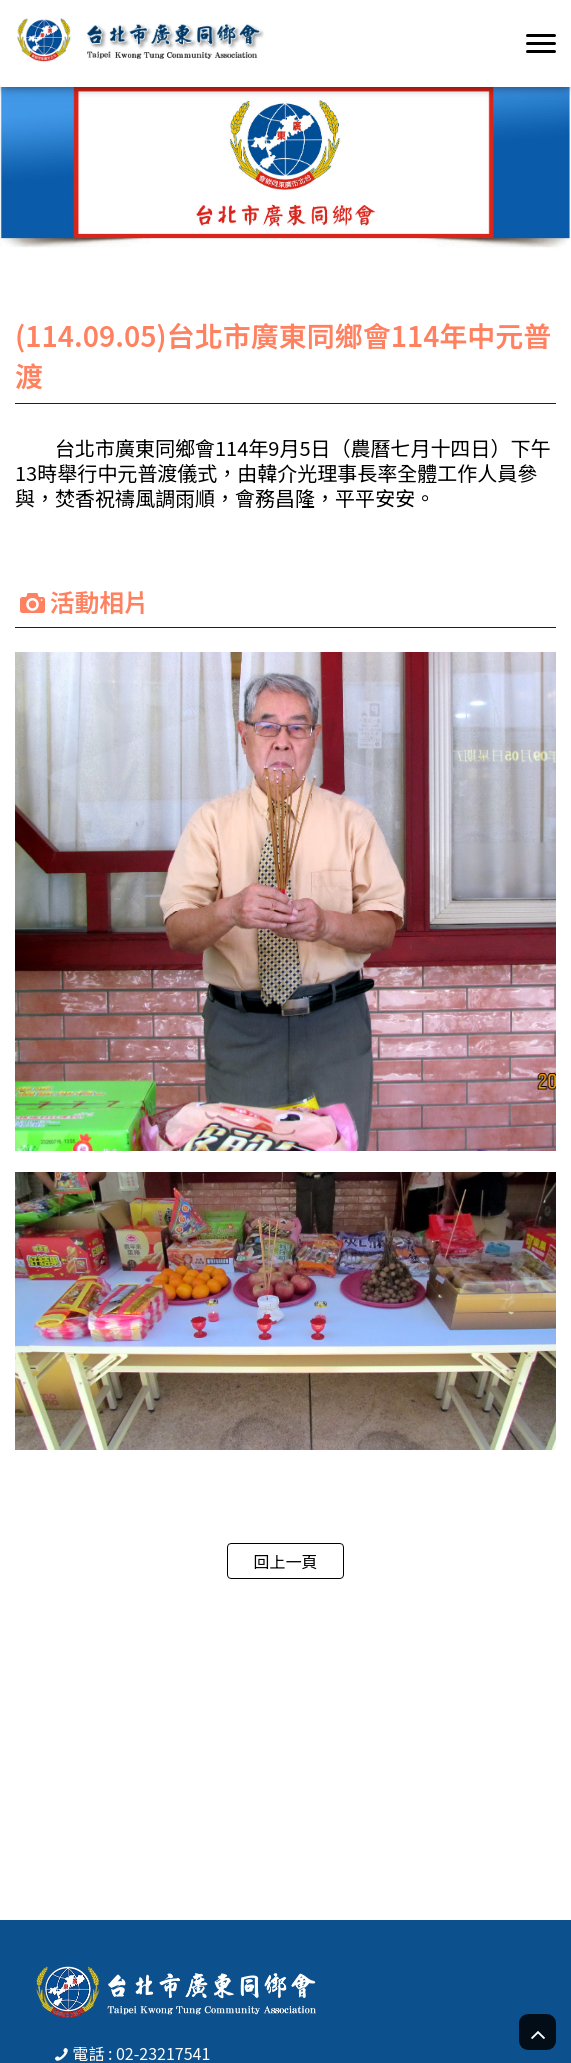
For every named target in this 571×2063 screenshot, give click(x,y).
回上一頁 (285, 1561)
